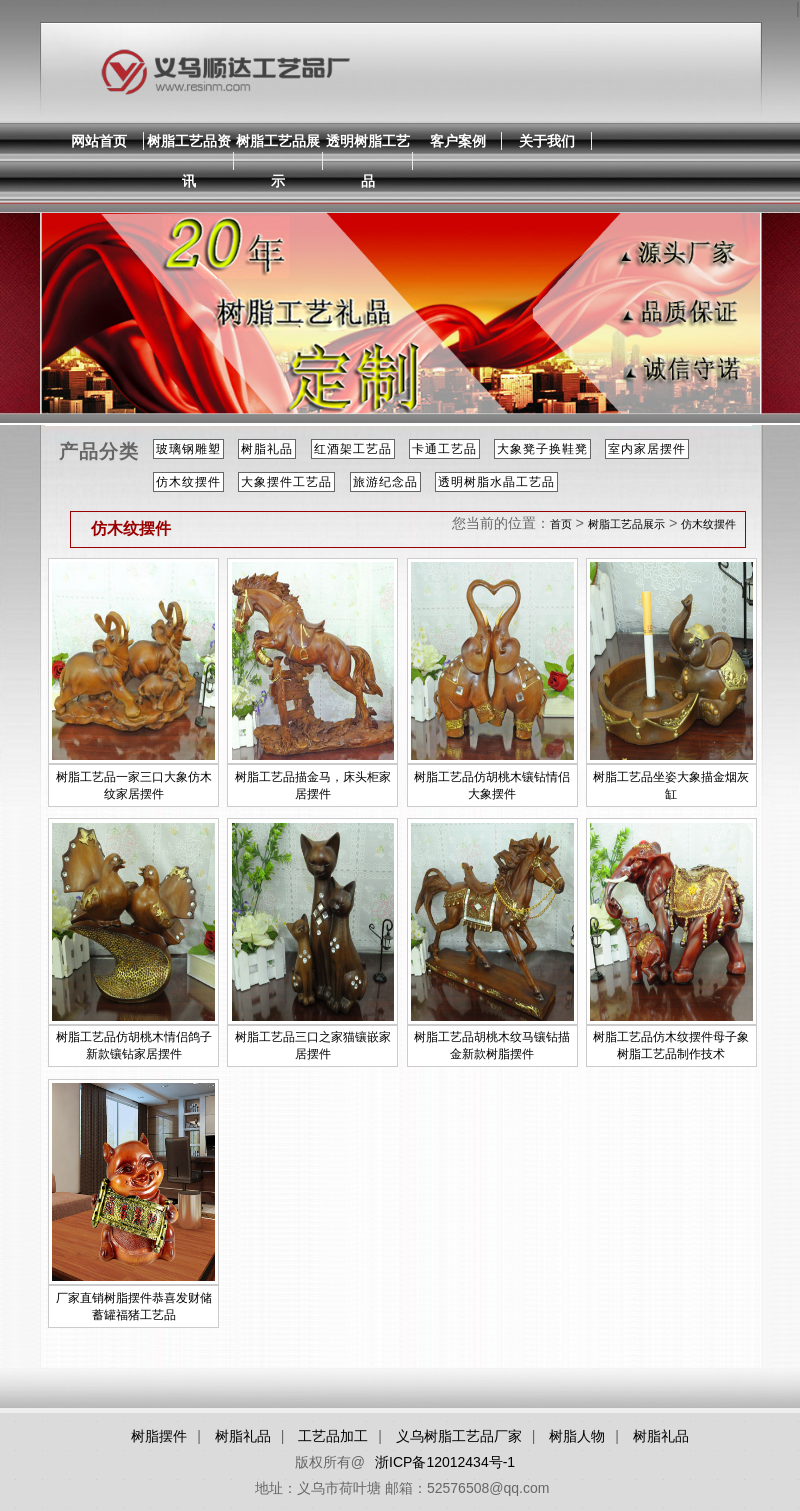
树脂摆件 (159, 1436)
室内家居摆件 (647, 449)
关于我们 (547, 141)
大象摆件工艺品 (286, 482)
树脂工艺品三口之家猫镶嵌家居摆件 (313, 1045)
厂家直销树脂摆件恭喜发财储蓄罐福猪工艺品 (134, 1306)
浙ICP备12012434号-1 (445, 1462)
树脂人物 (577, 1436)
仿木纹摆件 (188, 482)
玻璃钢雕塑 (188, 449)
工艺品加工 (333, 1436)
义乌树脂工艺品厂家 (459, 1436)
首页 (561, 524)
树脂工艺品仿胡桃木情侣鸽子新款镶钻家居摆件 (134, 1045)
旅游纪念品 (385, 482)
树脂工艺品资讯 (189, 161)
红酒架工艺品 (353, 449)
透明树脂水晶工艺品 (496, 482)
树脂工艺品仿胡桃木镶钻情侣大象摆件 (492, 785)
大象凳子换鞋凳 (542, 449)
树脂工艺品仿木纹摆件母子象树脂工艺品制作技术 (671, 1045)
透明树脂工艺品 (368, 161)
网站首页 (99, 141)
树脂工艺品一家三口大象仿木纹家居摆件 (134, 785)
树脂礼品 (267, 449)
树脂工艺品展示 (278, 161)
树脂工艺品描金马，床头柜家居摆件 (313, 785)
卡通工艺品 (444, 449)
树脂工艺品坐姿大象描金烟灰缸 (671, 785)
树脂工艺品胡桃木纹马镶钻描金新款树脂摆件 (492, 1045)
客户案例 (458, 141)
